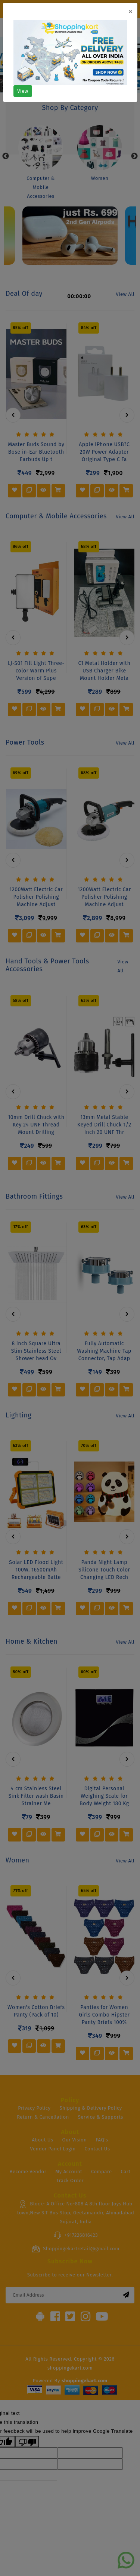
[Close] (130, 11)
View (22, 91)
